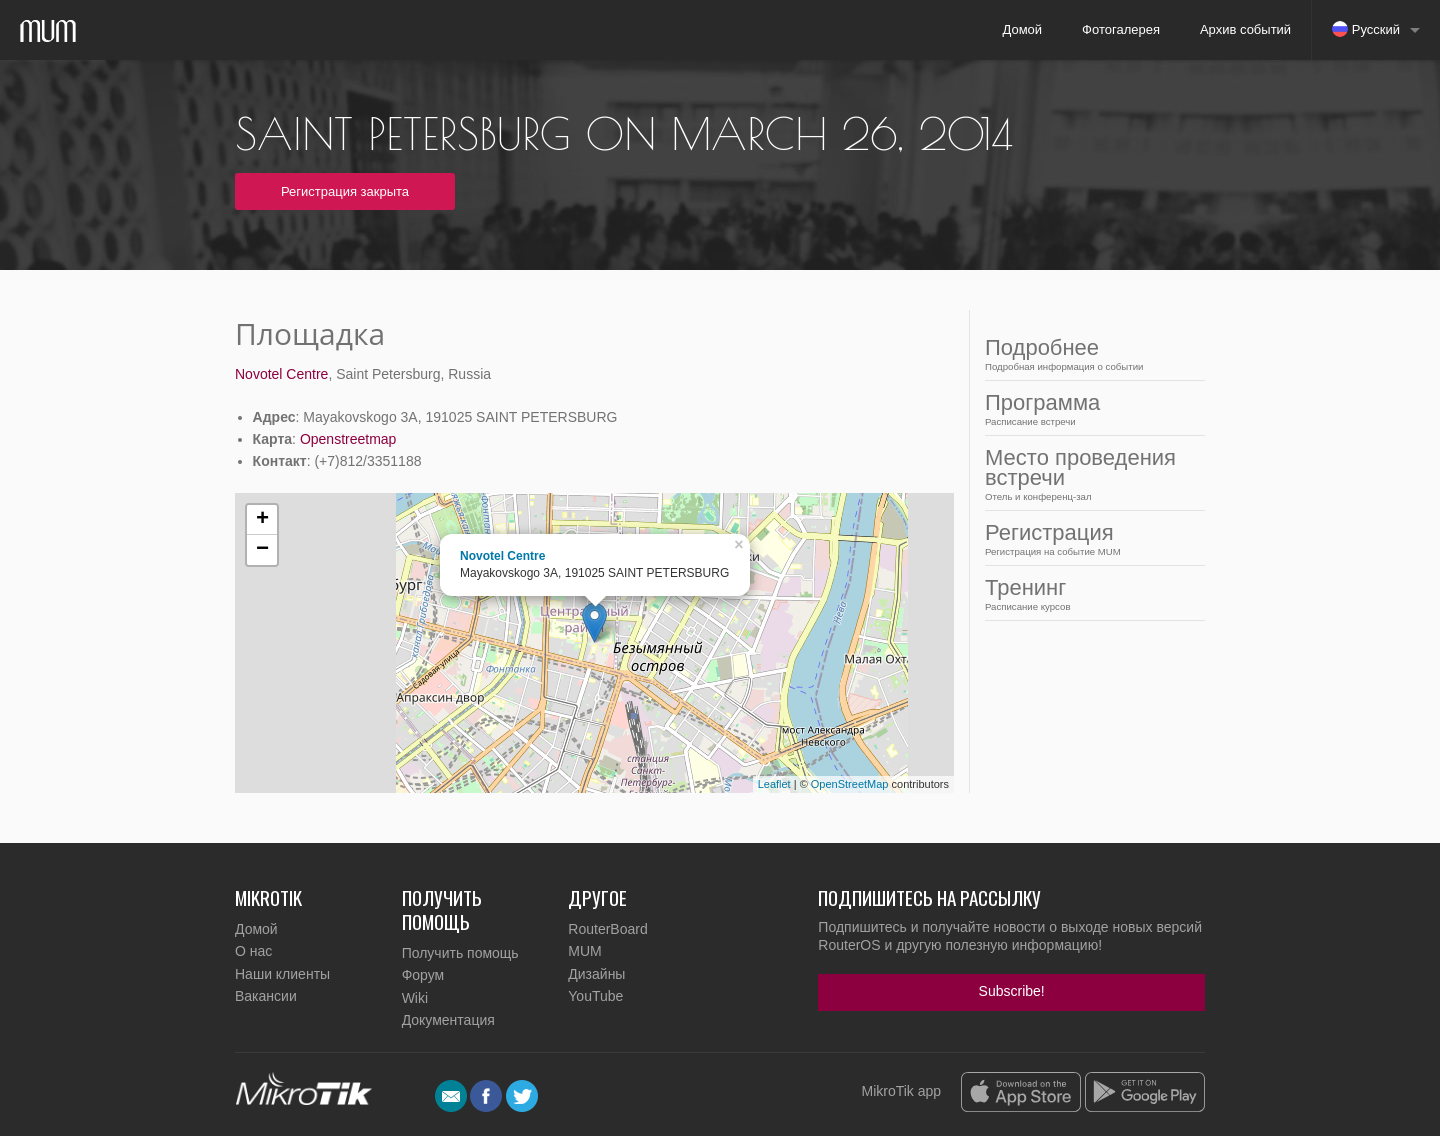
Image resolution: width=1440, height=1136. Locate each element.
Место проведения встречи (1089, 473)
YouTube (595, 996)
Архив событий (1245, 29)
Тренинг (1089, 593)
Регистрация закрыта (345, 191)
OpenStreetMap (850, 784)
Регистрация (1089, 538)
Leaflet (774, 784)
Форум (423, 975)
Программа (1089, 408)
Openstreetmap (348, 439)
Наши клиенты (282, 974)
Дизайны (596, 974)
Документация (448, 1020)
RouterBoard (607, 929)
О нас (253, 951)
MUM (584, 951)
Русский (1366, 29)
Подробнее (1089, 353)
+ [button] (262, 520)
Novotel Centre (281, 374)
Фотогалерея (1121, 29)
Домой (1022, 29)
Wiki (415, 998)
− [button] (262, 550)
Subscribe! (1012, 991)
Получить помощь (460, 953)
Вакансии (266, 996)
